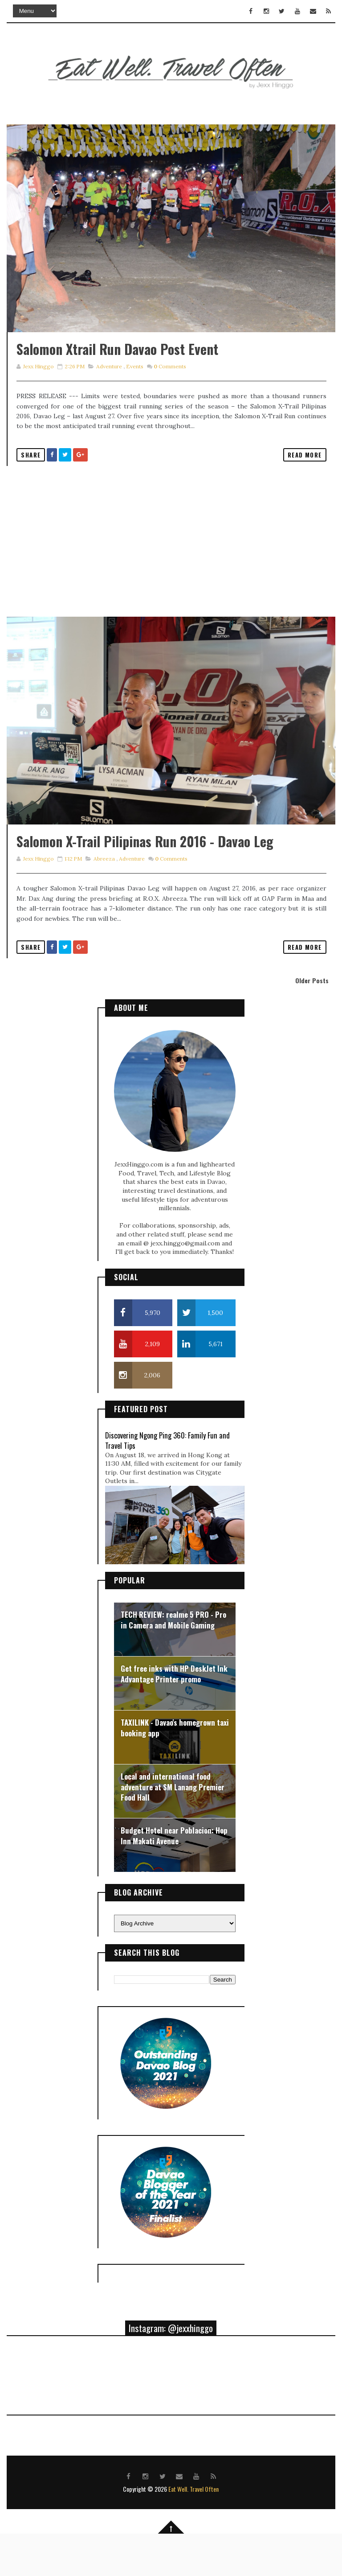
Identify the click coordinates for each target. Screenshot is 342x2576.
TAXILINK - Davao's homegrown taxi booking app (175, 1769)
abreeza (103, 900)
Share (31, 474)
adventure (109, 386)
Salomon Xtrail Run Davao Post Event (117, 369)
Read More (305, 474)
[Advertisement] (171, 562)
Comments (169, 386)
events (134, 386)
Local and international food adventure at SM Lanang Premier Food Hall (172, 1828)
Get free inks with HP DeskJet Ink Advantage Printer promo (174, 1715)
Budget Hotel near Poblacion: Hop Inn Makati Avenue (174, 1877)
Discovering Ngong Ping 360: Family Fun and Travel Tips (167, 1481)
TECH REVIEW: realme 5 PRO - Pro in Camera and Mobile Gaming (173, 1661)
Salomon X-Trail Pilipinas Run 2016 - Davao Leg (144, 883)
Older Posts (312, 1021)
